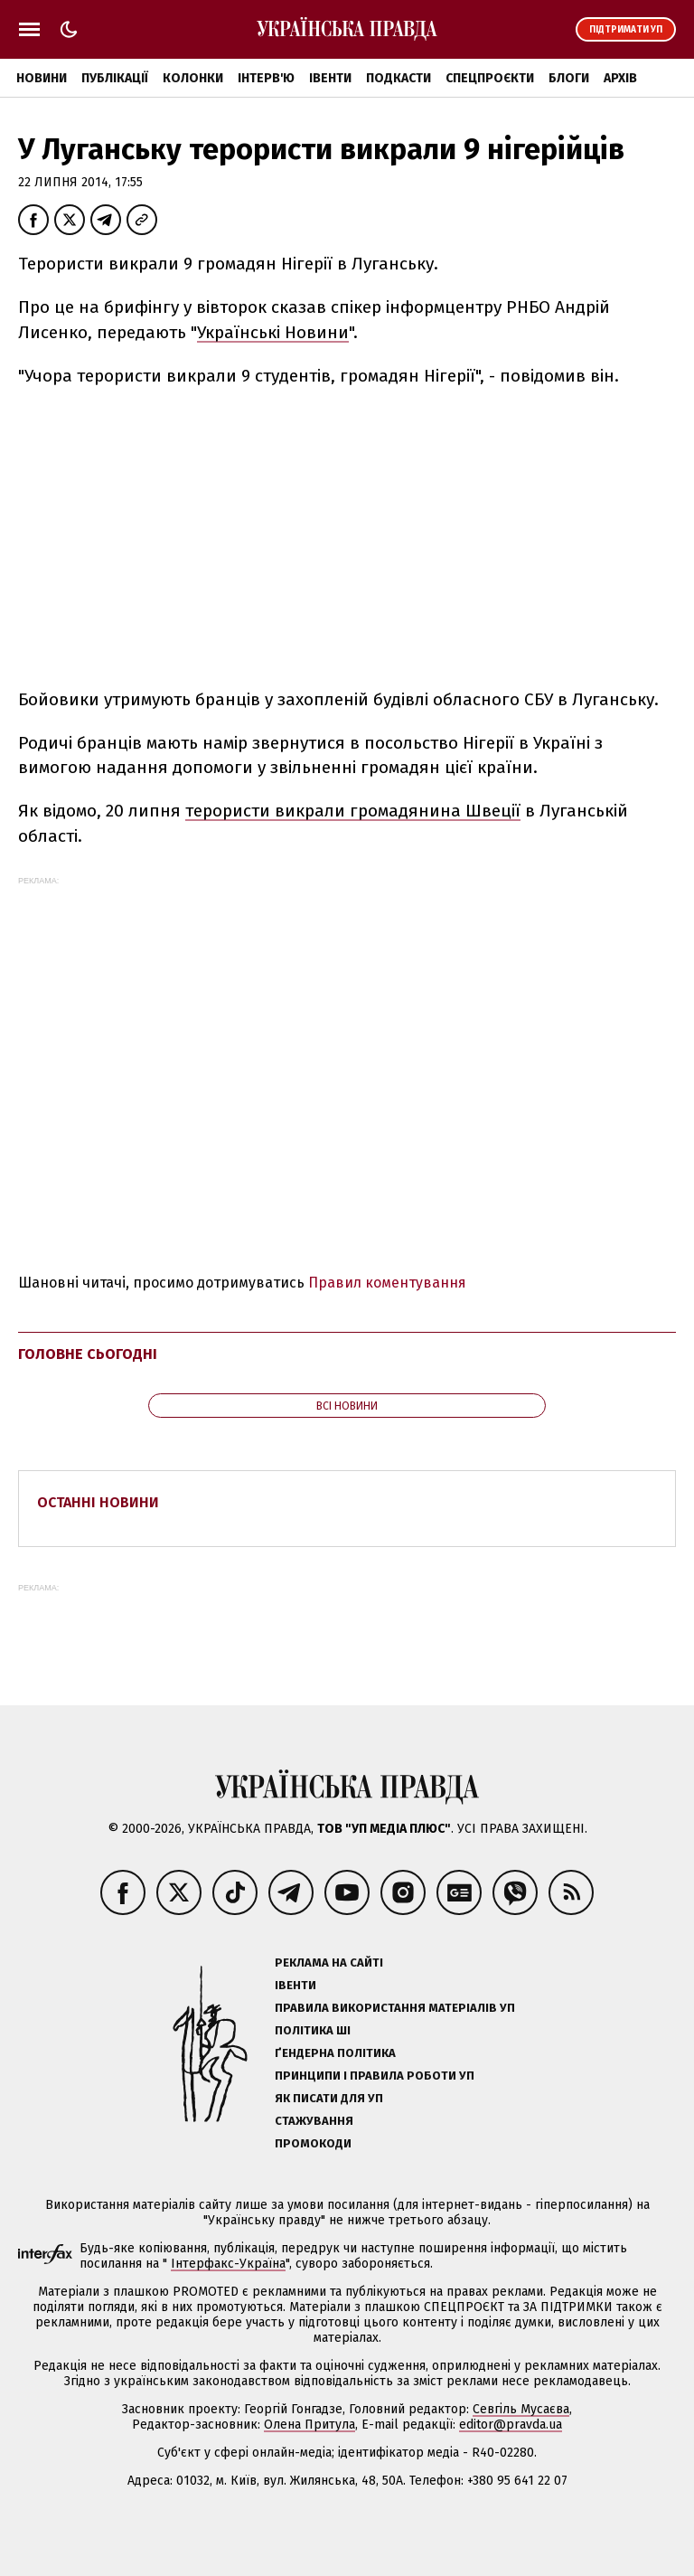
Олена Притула (309, 2424)
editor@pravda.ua (510, 2424)
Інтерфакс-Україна (228, 2263)
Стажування (314, 2121)
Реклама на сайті (329, 1962)
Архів (620, 78)
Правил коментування (387, 1282)
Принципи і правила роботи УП (374, 2075)
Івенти (330, 78)
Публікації (114, 78)
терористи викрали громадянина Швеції (352, 810)
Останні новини (98, 1502)
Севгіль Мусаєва (521, 2409)
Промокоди (313, 2143)
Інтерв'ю (266, 78)
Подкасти (398, 78)
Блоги (569, 78)
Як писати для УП (329, 2098)
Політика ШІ (313, 2030)
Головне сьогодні (87, 1354)
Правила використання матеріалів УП (395, 2008)
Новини (41, 78)
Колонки (193, 78)
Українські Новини (273, 332)
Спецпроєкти (489, 78)
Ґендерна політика (335, 2053)
